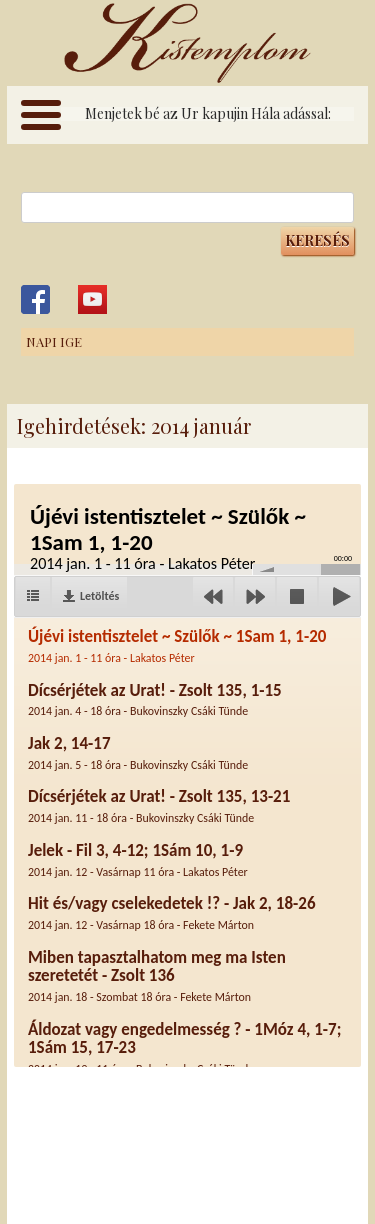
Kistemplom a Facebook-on (35, 299)
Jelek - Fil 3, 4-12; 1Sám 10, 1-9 (138, 859)
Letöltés (99, 596)
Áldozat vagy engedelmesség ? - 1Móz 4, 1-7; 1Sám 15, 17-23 (184, 1047)
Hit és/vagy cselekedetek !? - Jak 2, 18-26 (172, 912)
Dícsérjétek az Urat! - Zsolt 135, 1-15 (155, 699)
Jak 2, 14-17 (138, 752)
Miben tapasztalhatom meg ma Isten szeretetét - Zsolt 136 (157, 975)
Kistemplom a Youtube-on (92, 299)
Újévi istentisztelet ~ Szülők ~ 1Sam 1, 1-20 (177, 645)
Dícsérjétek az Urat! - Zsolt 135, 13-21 (159, 805)
